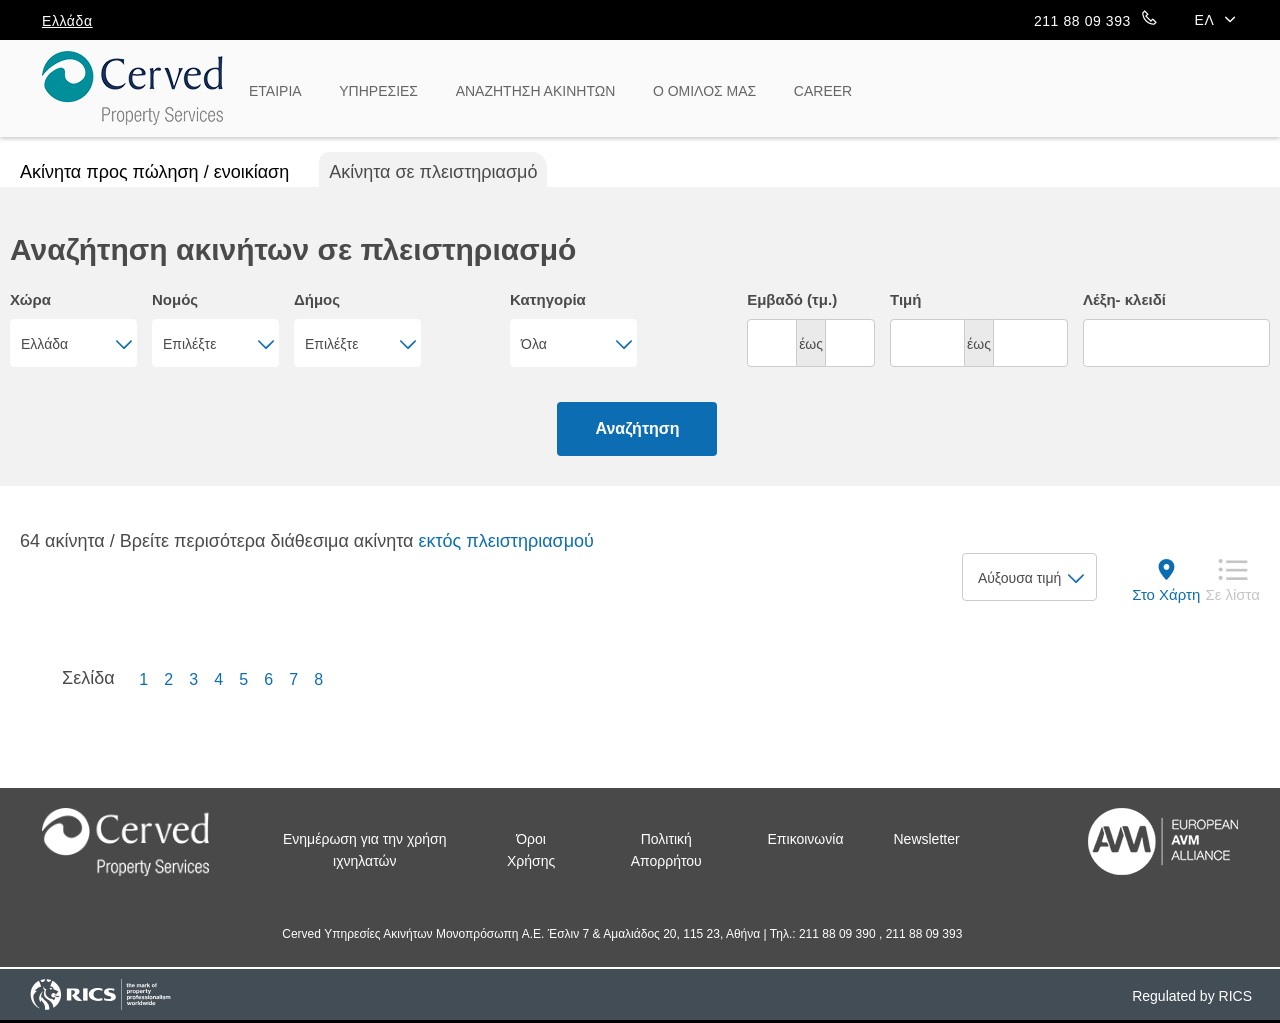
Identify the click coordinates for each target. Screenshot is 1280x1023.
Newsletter (927, 839)
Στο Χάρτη (1166, 594)
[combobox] (73, 343)
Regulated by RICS (1192, 996)
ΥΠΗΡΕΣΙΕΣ (378, 91)
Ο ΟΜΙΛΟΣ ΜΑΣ (704, 91)
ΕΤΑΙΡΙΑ (275, 91)
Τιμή (905, 299)
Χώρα (30, 299)
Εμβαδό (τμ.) (792, 299)
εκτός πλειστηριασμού (505, 541)
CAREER (823, 91)
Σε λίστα (1232, 594)
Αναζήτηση (637, 428)
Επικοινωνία (806, 839)
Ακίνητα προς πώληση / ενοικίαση (154, 172)
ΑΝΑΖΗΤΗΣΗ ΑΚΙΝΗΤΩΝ (536, 91)
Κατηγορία (548, 299)
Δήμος (317, 299)
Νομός (175, 299)
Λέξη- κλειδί (1124, 299)
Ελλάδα (67, 21)
